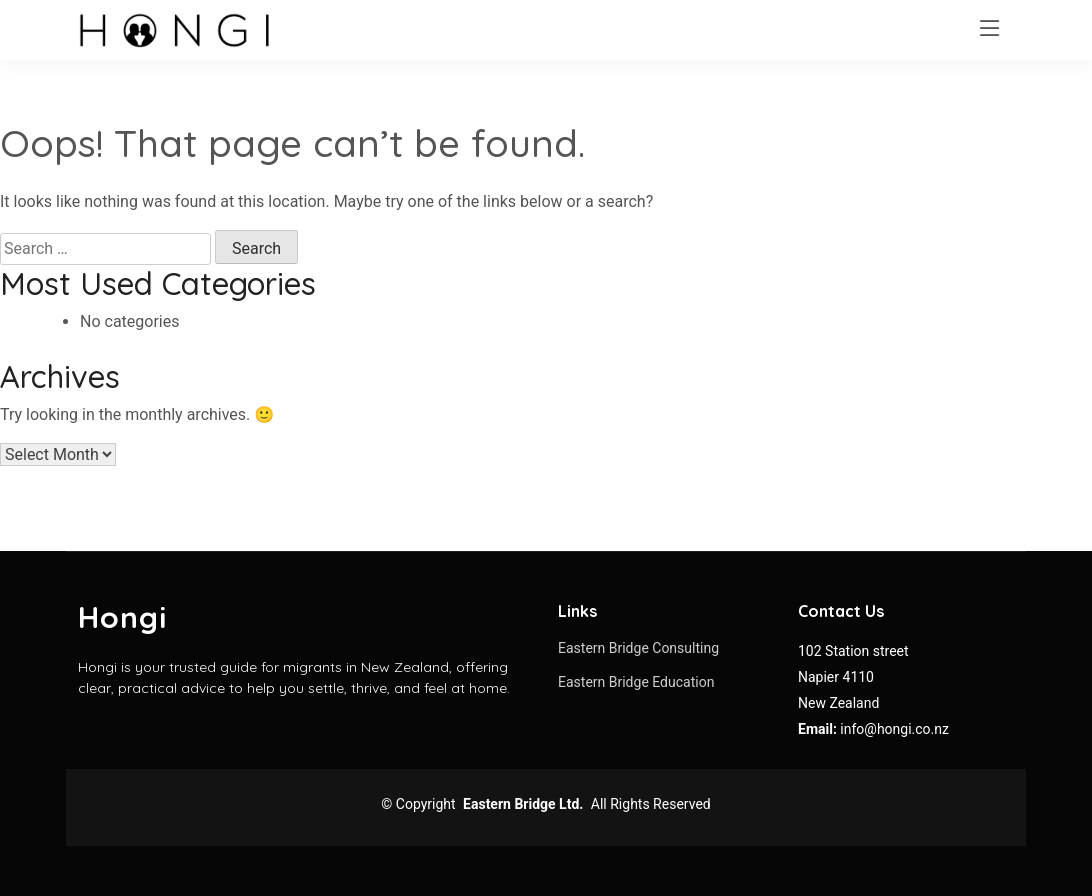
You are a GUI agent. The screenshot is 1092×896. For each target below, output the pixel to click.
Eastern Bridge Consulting (638, 648)
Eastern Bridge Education (636, 682)
